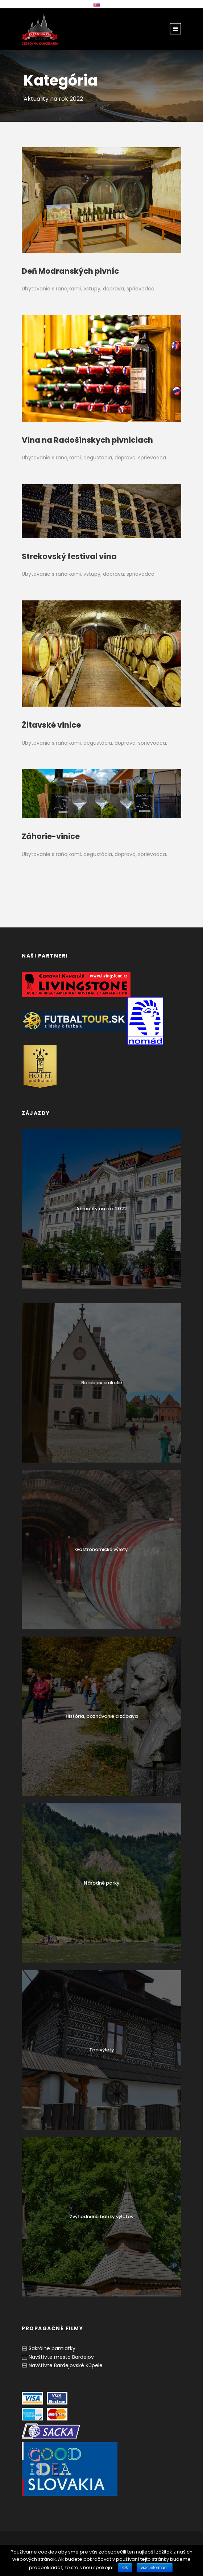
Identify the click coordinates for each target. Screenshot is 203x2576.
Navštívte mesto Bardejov (61, 2357)
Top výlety (101, 2049)
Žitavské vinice (51, 725)
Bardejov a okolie (101, 1382)
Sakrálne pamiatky (52, 2348)
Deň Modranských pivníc (70, 271)
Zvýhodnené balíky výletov (101, 2216)
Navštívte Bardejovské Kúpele (66, 2365)
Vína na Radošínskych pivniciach (87, 440)
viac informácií (155, 2567)
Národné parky (102, 1883)
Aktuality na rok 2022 (101, 1208)
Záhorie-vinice (51, 836)
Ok (125, 2567)
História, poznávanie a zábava (102, 1716)
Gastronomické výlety (101, 1549)
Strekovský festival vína (69, 556)
